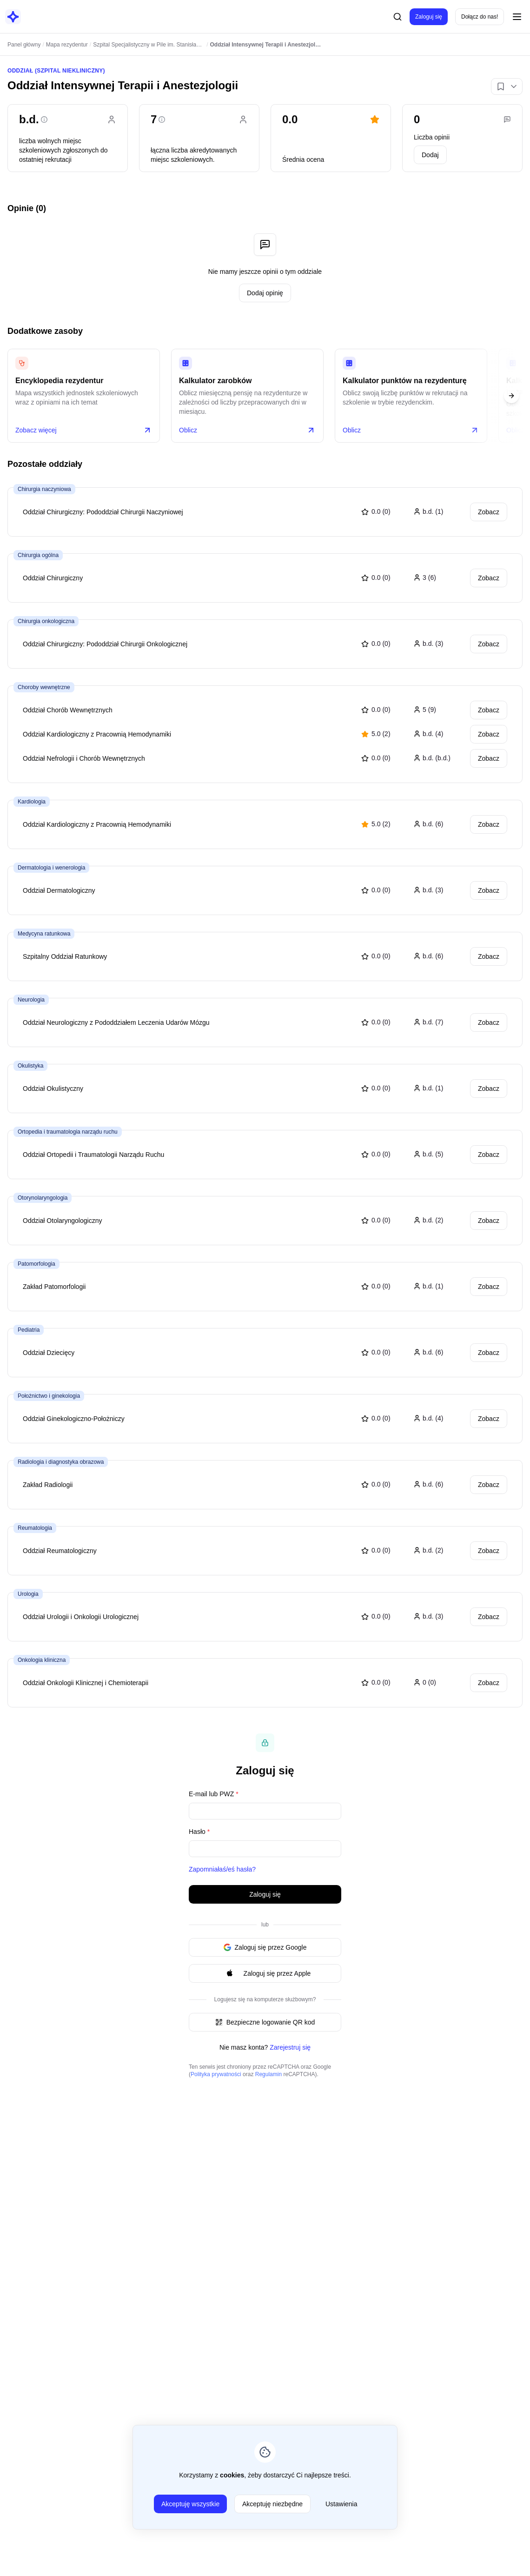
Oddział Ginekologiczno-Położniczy (74, 1418)
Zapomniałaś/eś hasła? (222, 1869)
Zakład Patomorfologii (54, 1286)
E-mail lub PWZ (213, 1794)
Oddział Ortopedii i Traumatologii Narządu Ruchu (93, 1154)
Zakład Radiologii (48, 1484)
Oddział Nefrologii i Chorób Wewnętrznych (84, 758)
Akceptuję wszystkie (190, 2504)
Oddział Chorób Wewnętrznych (68, 710)
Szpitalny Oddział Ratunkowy (65, 956)
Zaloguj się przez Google (265, 1947)
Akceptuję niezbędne (272, 2504)
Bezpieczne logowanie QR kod (265, 2022)
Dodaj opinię (265, 293)
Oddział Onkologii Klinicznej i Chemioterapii (85, 1682)
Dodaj (430, 155)
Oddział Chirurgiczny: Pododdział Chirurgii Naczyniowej (103, 512)
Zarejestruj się (290, 2047)
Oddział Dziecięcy (48, 1352)
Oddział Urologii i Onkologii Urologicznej (81, 1616)
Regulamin (268, 2074)
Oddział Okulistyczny (53, 1088)
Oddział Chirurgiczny (53, 578)
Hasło (199, 1831)
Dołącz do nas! (479, 16)
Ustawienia (341, 2504)
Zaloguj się (428, 16)
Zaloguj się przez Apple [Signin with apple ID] (265, 1973)
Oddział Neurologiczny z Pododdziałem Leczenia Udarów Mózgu (116, 1022)
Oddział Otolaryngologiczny (62, 1220)
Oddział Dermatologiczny (59, 890)
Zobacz (488, 512)
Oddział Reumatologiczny (60, 1550)
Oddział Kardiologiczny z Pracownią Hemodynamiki (97, 734)
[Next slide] (511, 395)
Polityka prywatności (216, 2074)
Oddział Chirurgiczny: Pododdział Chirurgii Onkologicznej (105, 644)
